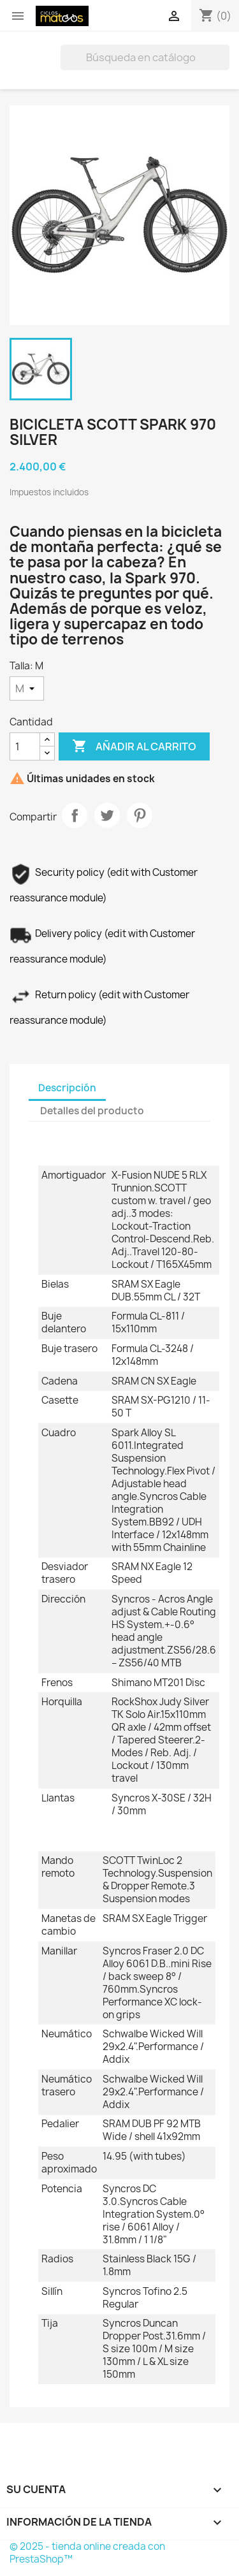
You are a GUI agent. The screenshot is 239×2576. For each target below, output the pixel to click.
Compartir (74, 815)
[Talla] (27, 688)
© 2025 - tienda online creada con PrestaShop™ (87, 2553)
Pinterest (139, 815)
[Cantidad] (25, 746)
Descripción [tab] (67, 1088)
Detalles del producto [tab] (92, 1110)
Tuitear (107, 815)
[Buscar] (145, 57)
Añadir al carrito (134, 746)
